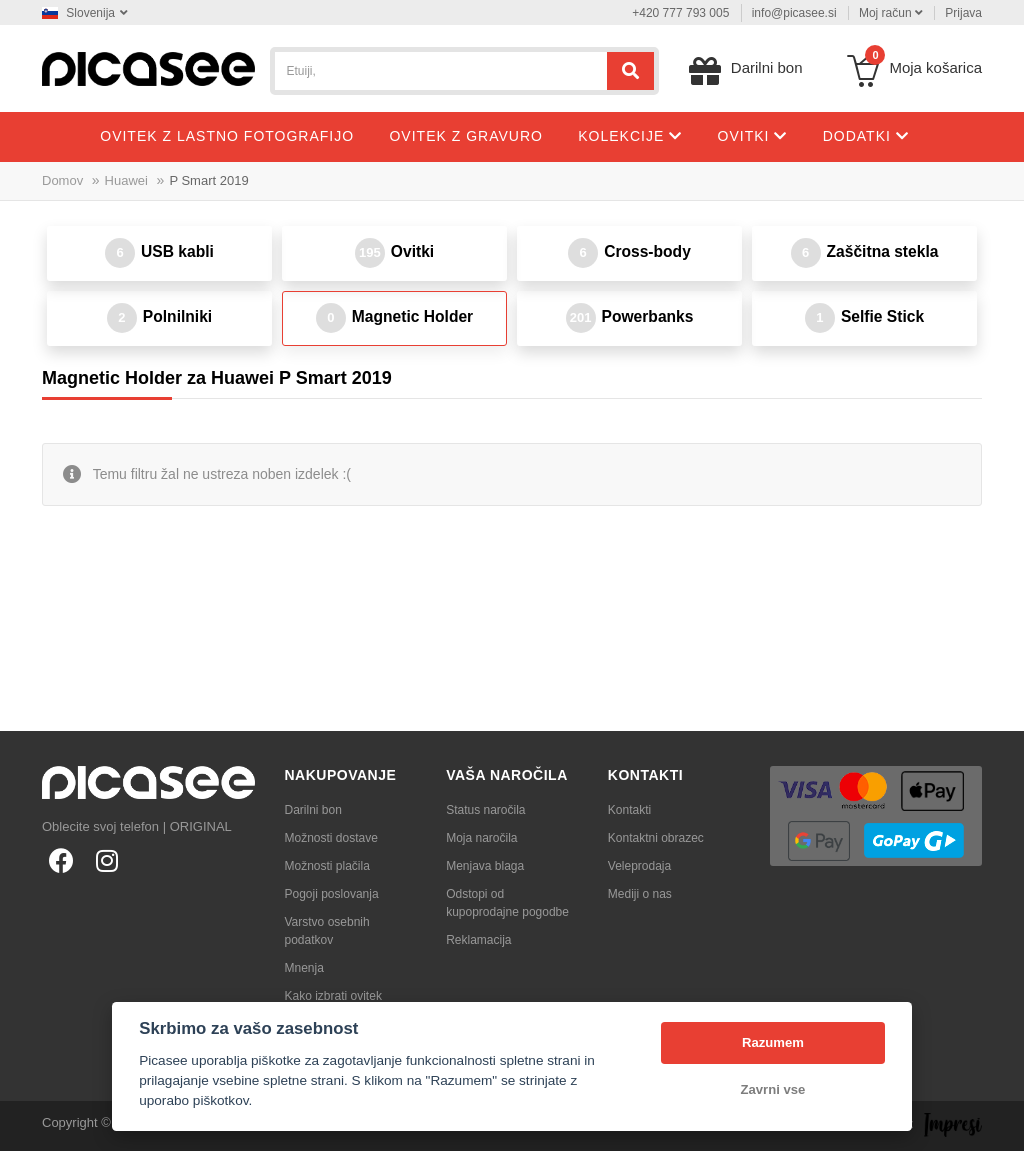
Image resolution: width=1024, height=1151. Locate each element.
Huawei (126, 180)
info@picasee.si (794, 13)
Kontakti (629, 810)
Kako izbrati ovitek (333, 996)
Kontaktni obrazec (656, 838)
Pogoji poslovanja (332, 894)
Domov (62, 180)
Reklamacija (478, 940)
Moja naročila (481, 838)
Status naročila (485, 810)
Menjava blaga (485, 866)
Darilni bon (313, 810)
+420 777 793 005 (680, 13)
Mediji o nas (640, 894)
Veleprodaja (639, 866)
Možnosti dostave (331, 838)
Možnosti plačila (327, 866)
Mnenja (304, 968)
